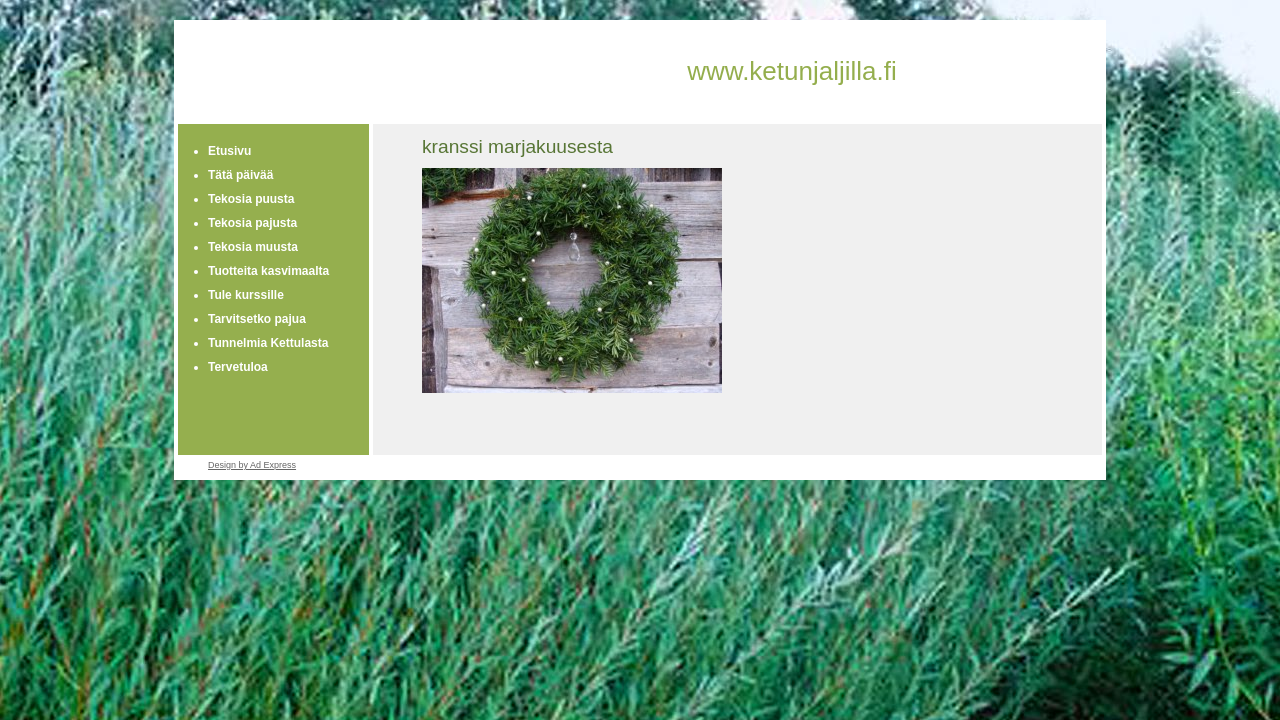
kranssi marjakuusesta (517, 146)
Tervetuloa (238, 367)
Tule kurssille (246, 295)
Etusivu (229, 151)
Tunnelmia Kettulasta (268, 343)
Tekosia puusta (251, 199)
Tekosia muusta (253, 247)
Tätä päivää (240, 175)
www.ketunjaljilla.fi (792, 71)
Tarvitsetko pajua (257, 319)
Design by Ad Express (252, 465)
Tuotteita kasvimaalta (268, 271)
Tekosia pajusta (252, 223)
